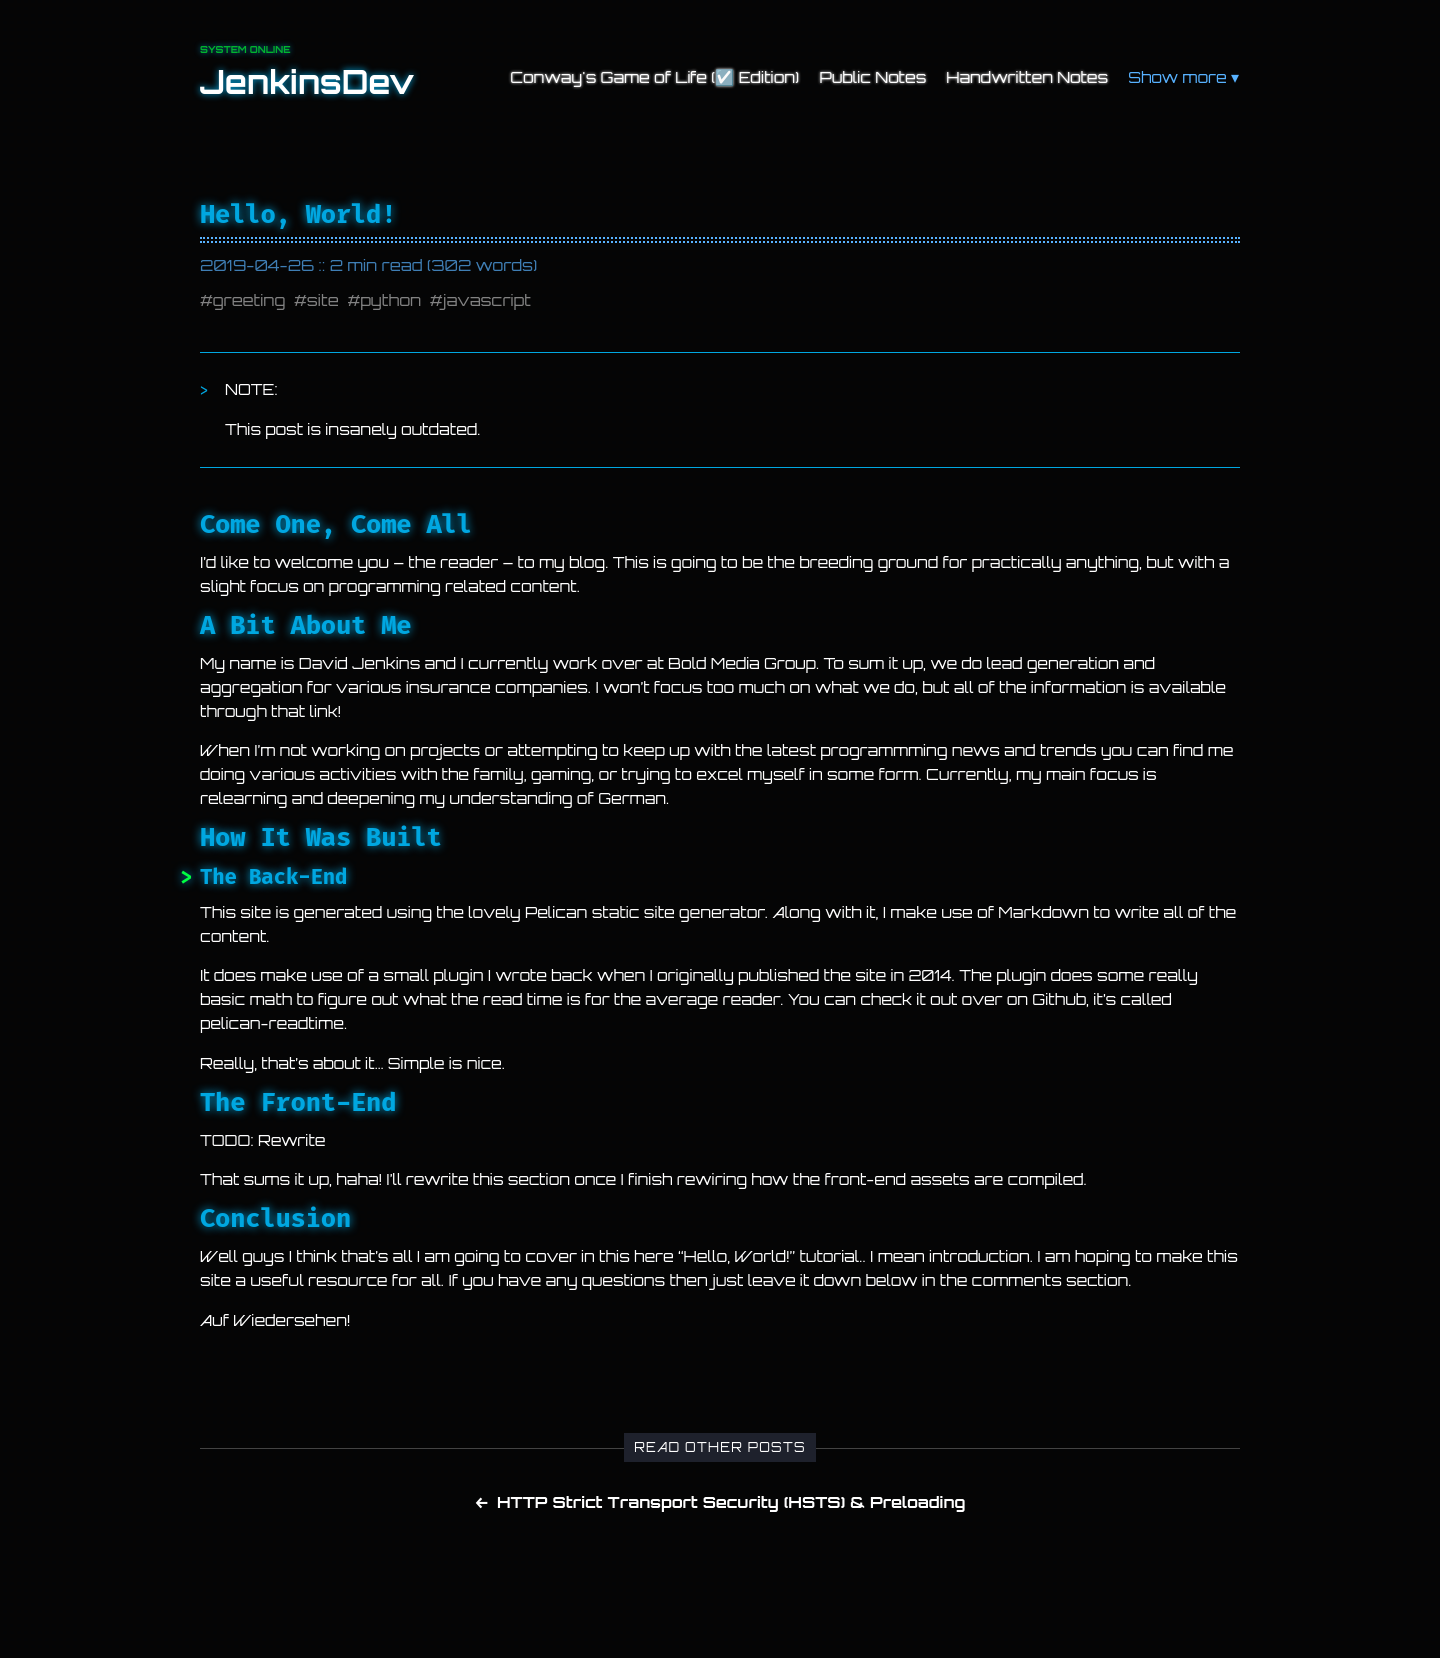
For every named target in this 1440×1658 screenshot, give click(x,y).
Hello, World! (298, 214)
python (390, 300)
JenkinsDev (307, 82)
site (323, 300)
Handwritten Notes (1027, 77)
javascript (487, 300)
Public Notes (872, 77)
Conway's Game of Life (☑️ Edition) (654, 77)
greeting (249, 300)
